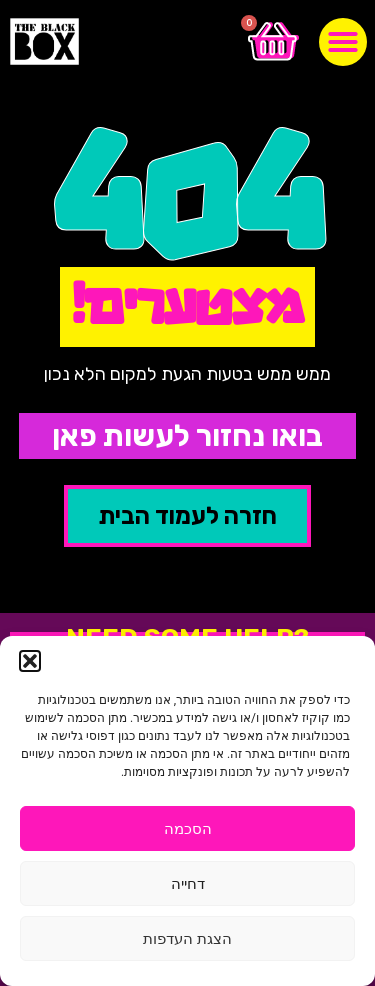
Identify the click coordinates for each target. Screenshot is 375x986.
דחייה (188, 884)
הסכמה (188, 829)
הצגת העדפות (187, 939)
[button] (30, 661)
